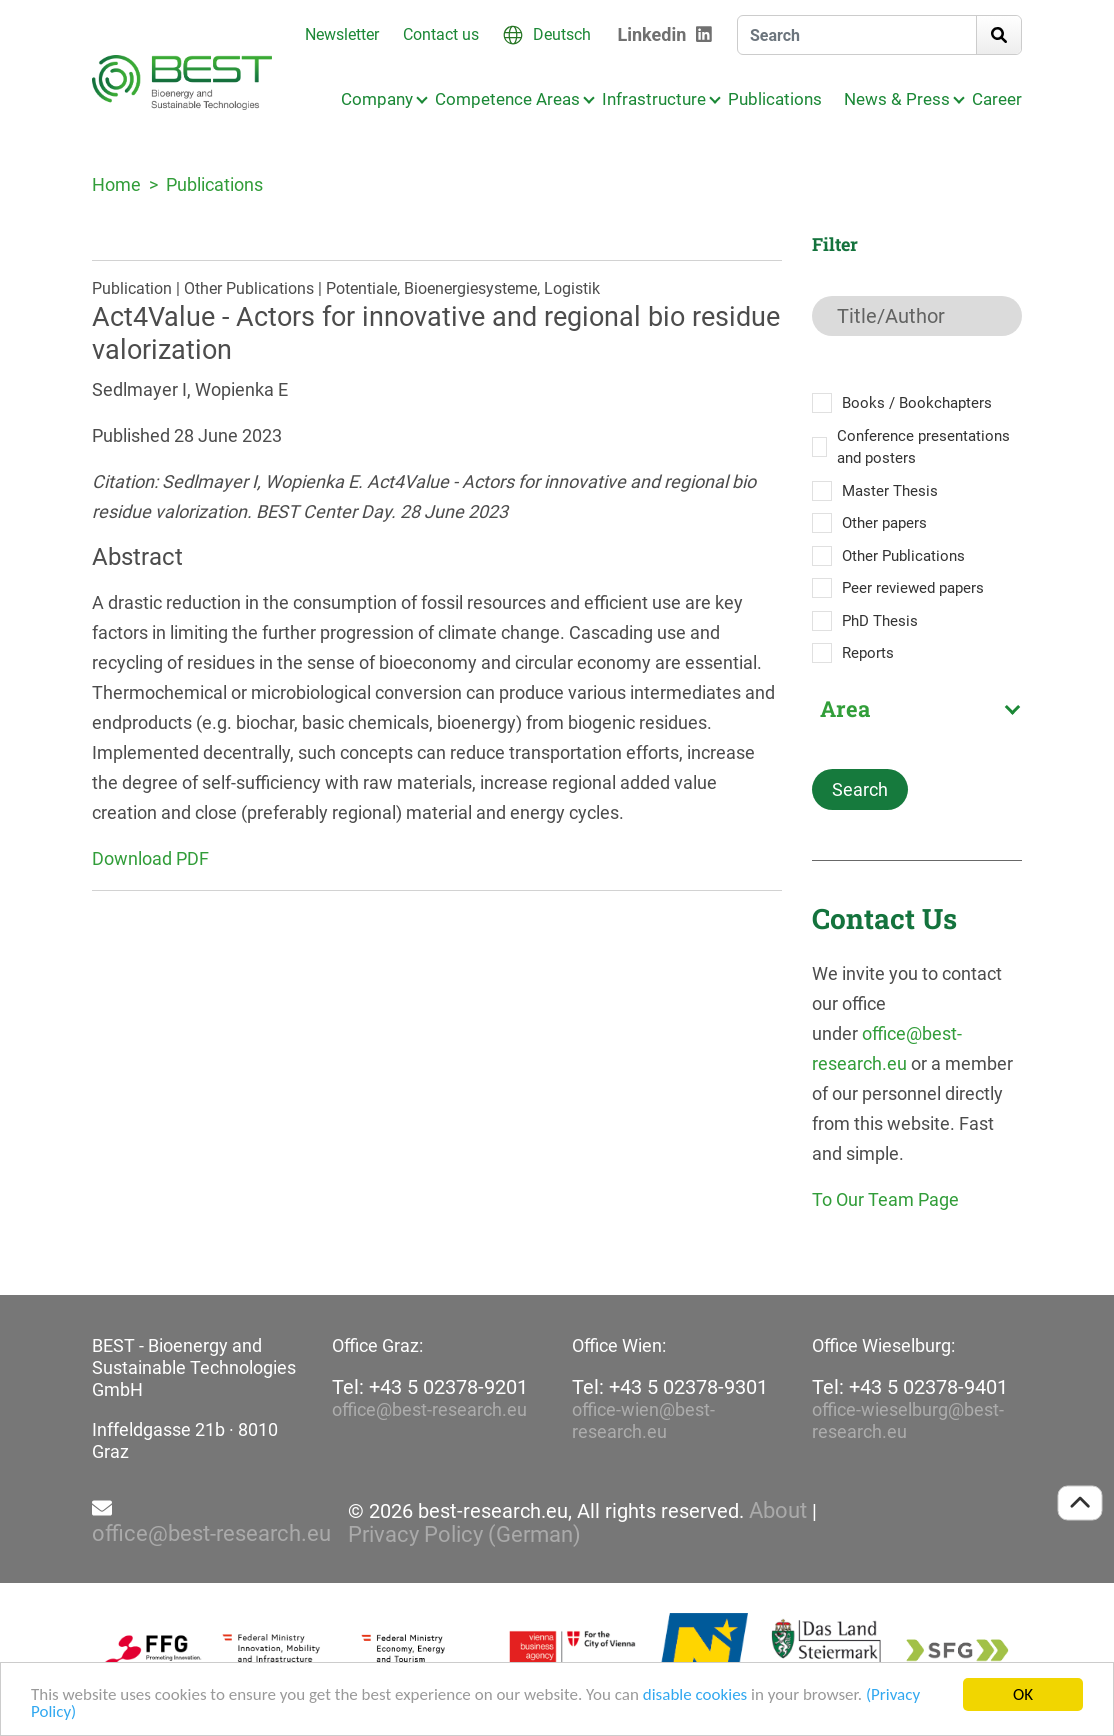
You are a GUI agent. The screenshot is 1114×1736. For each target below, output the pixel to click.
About (778, 1511)
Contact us (441, 34)
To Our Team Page (885, 1199)
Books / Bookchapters (917, 403)
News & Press (897, 99)
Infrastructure (654, 99)
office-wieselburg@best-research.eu (908, 1420)
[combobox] (917, 709)
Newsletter (342, 34)
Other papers (884, 523)
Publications (775, 99)
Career (997, 99)
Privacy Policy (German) (464, 1535)
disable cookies (695, 1695)
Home (116, 184)
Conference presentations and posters (923, 447)
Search (860, 789)
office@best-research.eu (429, 1409)
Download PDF (150, 858)
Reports (868, 653)
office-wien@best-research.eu (643, 1420)
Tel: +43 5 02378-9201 (430, 1387)
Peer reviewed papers (913, 588)
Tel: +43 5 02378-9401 (910, 1387)
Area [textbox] (845, 709)
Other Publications (903, 556)
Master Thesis (890, 491)
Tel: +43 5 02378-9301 (670, 1387)
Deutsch (562, 34)
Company (377, 99)
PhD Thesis (880, 621)
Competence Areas (507, 99)
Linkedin (652, 34)
